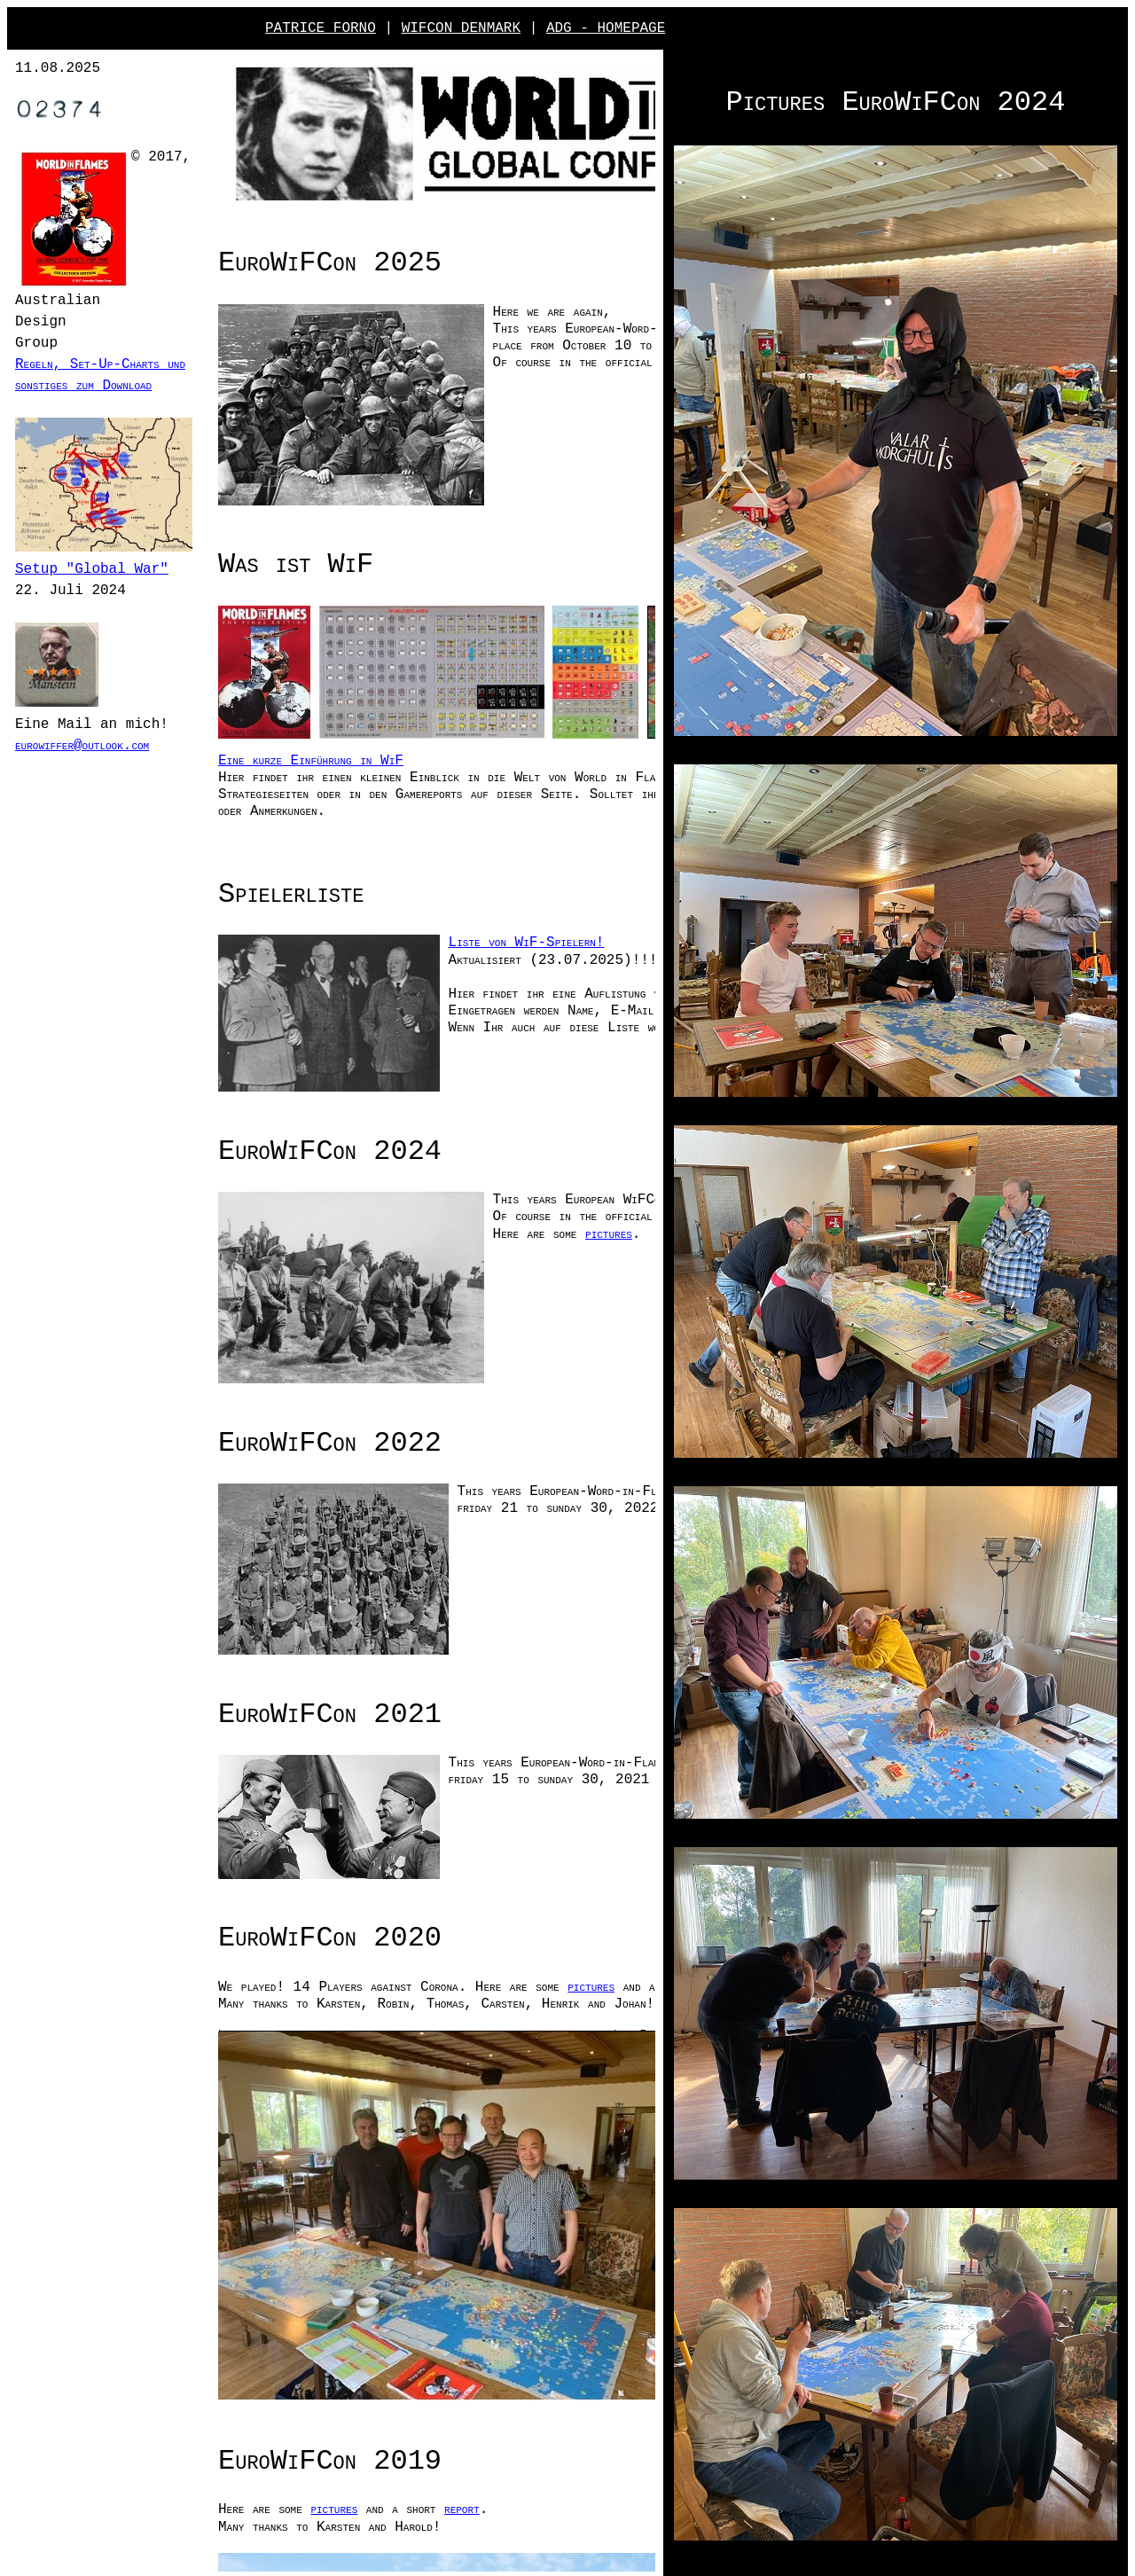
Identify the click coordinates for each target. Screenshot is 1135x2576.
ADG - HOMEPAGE (605, 28)
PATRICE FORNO (320, 28)
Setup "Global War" (91, 587)
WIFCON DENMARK (461, 28)
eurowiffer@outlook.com (108, 761)
